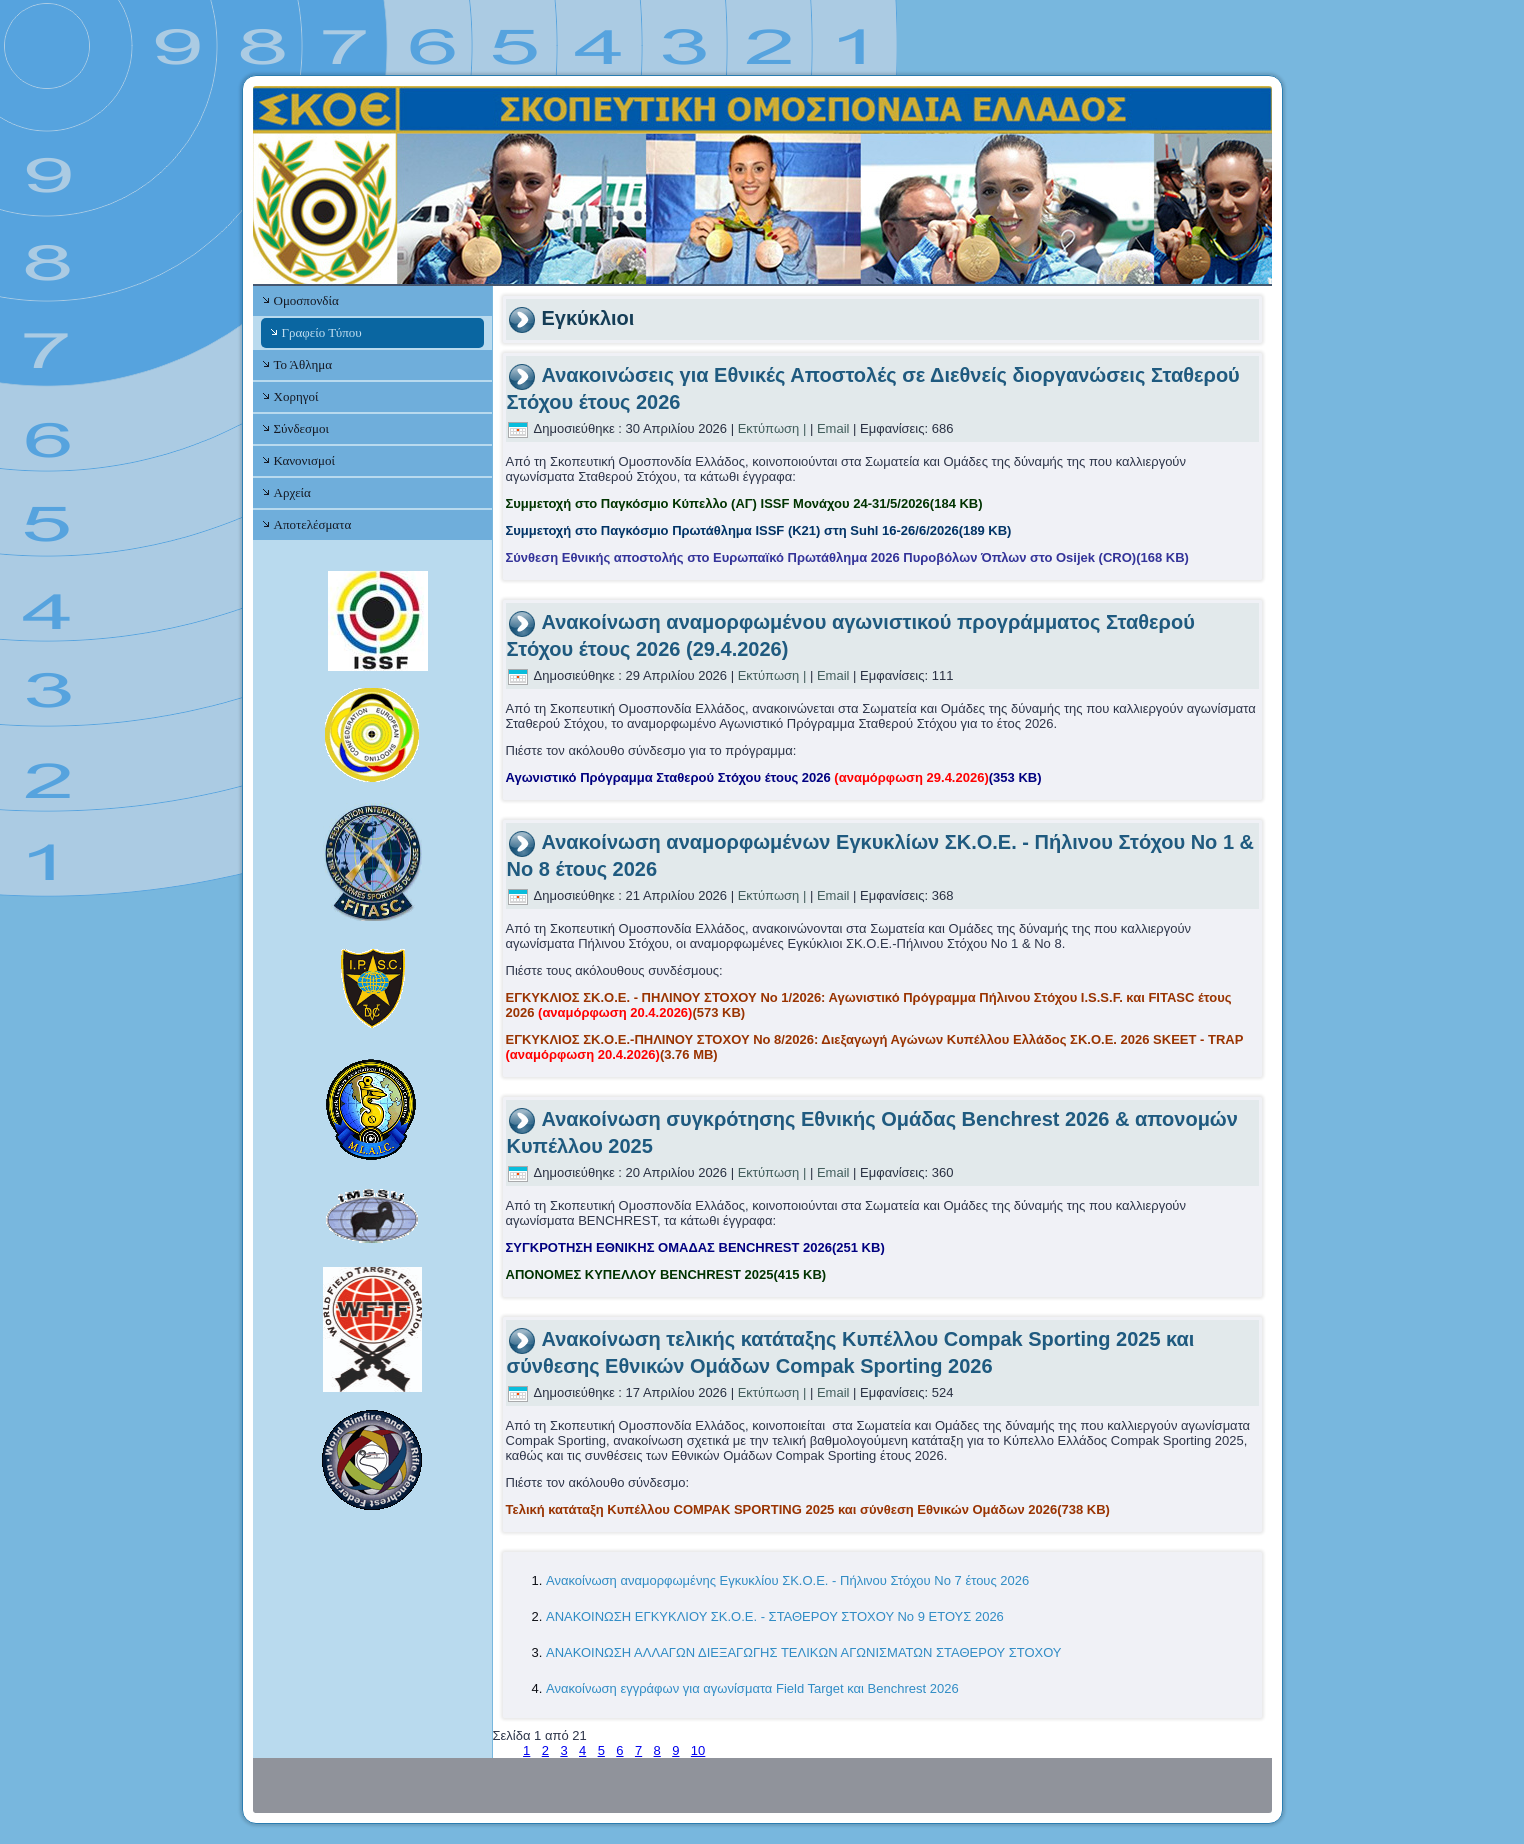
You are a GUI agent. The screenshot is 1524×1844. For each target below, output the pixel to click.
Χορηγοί (296, 396)
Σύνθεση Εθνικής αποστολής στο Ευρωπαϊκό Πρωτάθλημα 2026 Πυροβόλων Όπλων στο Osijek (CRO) (847, 557)
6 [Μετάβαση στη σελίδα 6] (619, 1750)
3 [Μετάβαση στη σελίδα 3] (563, 1750)
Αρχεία (292, 492)
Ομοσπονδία (306, 300)
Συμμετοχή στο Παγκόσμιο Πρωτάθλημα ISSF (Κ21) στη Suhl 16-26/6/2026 (759, 530)
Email (833, 428)
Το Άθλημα (303, 364)
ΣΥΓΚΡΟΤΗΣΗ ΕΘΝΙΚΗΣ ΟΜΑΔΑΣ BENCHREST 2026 (695, 1247)
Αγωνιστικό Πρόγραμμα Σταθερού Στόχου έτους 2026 (774, 777)
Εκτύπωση (769, 428)
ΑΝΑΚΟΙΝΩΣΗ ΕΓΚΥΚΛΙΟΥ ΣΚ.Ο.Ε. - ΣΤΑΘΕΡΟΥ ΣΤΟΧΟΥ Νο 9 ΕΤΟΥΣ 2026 (775, 1616)
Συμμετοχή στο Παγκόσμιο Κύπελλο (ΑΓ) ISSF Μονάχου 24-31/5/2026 (744, 503)
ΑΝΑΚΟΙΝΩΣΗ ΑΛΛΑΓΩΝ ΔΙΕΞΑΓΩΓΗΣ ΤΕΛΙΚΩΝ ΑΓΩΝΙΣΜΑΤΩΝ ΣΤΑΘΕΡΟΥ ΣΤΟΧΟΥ (804, 1652)
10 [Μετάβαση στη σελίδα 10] (698, 1750)
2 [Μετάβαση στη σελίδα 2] (545, 1750)
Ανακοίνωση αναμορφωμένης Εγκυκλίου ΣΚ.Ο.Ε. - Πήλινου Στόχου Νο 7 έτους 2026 (787, 1580)
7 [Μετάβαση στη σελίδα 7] (638, 1750)
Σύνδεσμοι (301, 428)
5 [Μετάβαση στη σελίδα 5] (601, 1750)
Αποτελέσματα (313, 524)
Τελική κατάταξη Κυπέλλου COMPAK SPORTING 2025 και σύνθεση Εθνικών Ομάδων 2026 (808, 1509)
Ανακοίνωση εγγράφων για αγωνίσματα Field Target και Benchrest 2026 (752, 1688)
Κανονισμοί (304, 460)
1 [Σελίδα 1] (526, 1750)
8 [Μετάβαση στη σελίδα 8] (657, 1750)
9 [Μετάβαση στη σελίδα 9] (675, 1750)
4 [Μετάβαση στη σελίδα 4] (582, 1750)
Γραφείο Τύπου (322, 332)
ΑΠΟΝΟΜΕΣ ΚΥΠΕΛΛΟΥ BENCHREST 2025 (666, 1274)
